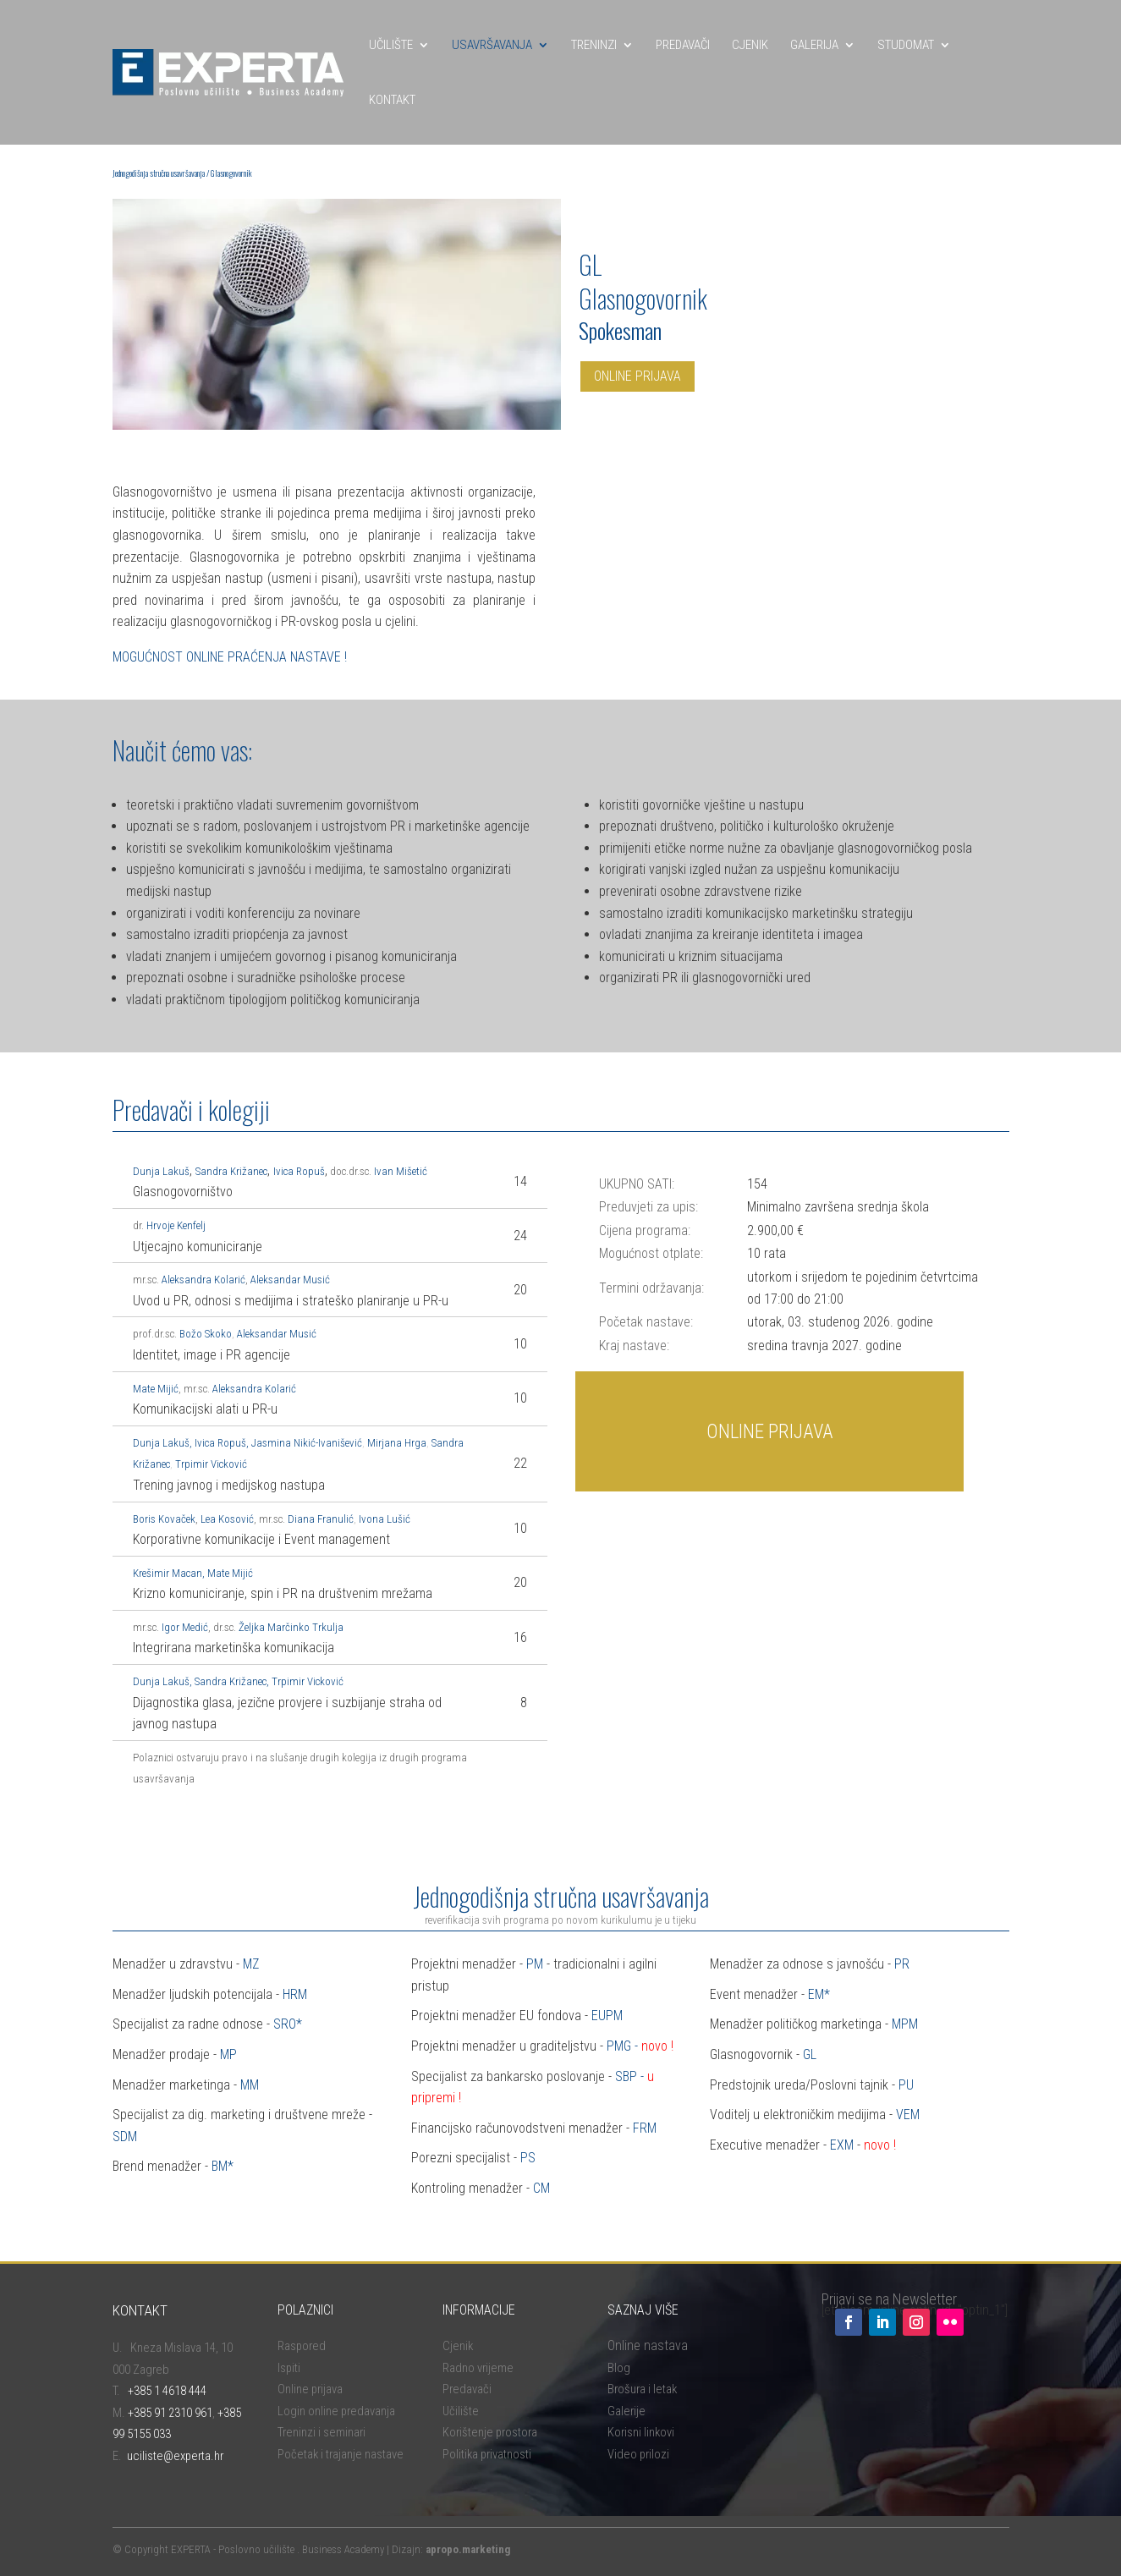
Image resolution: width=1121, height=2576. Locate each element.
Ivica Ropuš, (222, 1442)
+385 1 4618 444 (167, 2390)
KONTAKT (392, 99)
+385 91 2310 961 (170, 2412)
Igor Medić (185, 1627)
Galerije (626, 2411)
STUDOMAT (905, 44)
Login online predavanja (336, 2411)
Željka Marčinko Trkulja (291, 1627)
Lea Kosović (227, 1519)
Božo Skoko (204, 1333)
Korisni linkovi (640, 2432)
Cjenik (457, 2346)
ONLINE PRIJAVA (637, 376)
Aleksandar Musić (290, 1279)
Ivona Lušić (384, 1519)
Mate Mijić (156, 1388)
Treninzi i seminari (321, 2432)
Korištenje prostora (489, 2432)
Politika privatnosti (486, 2454)
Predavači (467, 2389)
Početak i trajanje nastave (341, 2454)
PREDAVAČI (683, 44)
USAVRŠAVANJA (492, 44)
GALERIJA (814, 44)
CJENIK (750, 44)
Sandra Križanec (231, 1681)
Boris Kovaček (164, 1519)
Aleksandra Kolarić (203, 1279)
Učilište (460, 2411)
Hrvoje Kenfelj (176, 1225)
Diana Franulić (321, 1519)
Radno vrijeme (478, 2368)
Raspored (302, 2346)
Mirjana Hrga (396, 1442)
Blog (618, 2368)
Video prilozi (638, 2454)
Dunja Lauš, (162, 1442)
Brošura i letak (642, 2389)
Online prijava (310, 2389)
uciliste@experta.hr (175, 2455)
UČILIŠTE (391, 44)
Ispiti (289, 2368)
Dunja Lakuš (161, 1681)
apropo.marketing (468, 2549)
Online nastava (647, 2345)
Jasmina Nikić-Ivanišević (306, 1442)
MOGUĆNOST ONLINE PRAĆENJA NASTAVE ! (230, 657)
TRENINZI (594, 44)
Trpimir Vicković (211, 1464)
